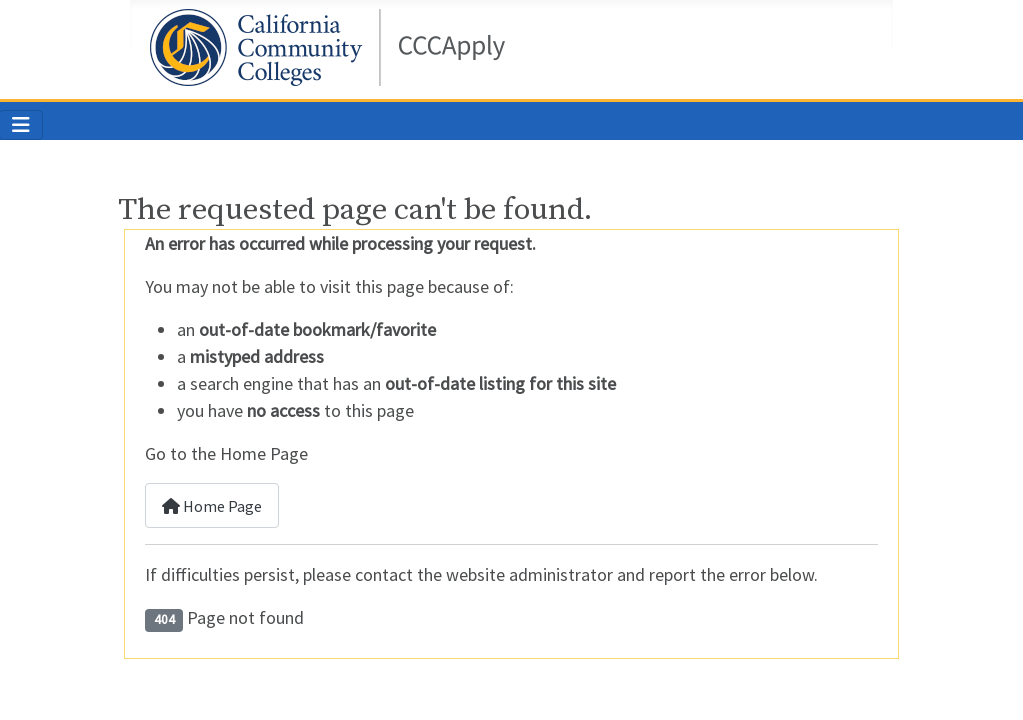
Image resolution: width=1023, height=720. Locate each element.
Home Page (212, 506)
